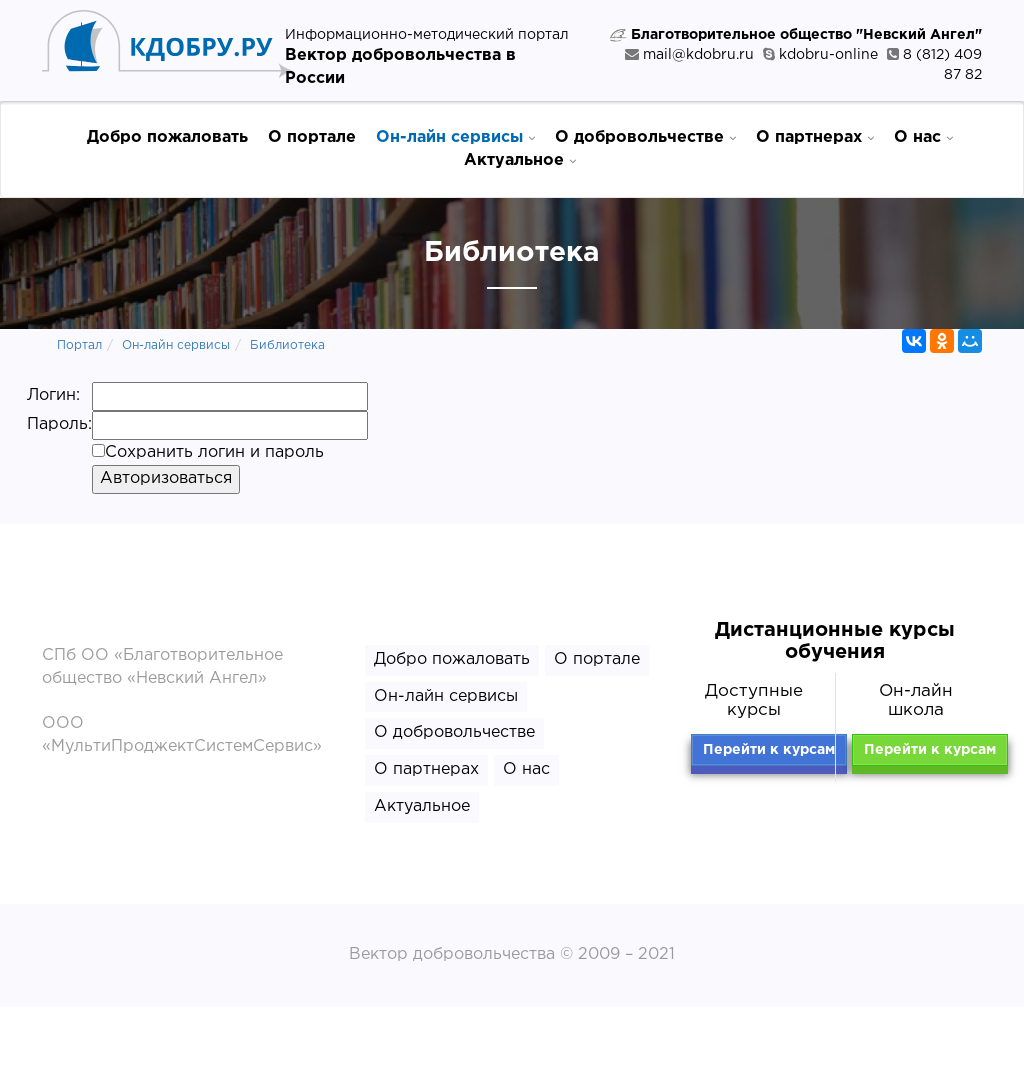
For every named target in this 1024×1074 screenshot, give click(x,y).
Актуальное (520, 159)
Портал (79, 345)
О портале (312, 137)
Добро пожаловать (167, 137)
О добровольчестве (645, 136)
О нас (923, 136)
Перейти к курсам (769, 750)
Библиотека (287, 345)
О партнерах (815, 136)
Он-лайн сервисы (455, 136)
